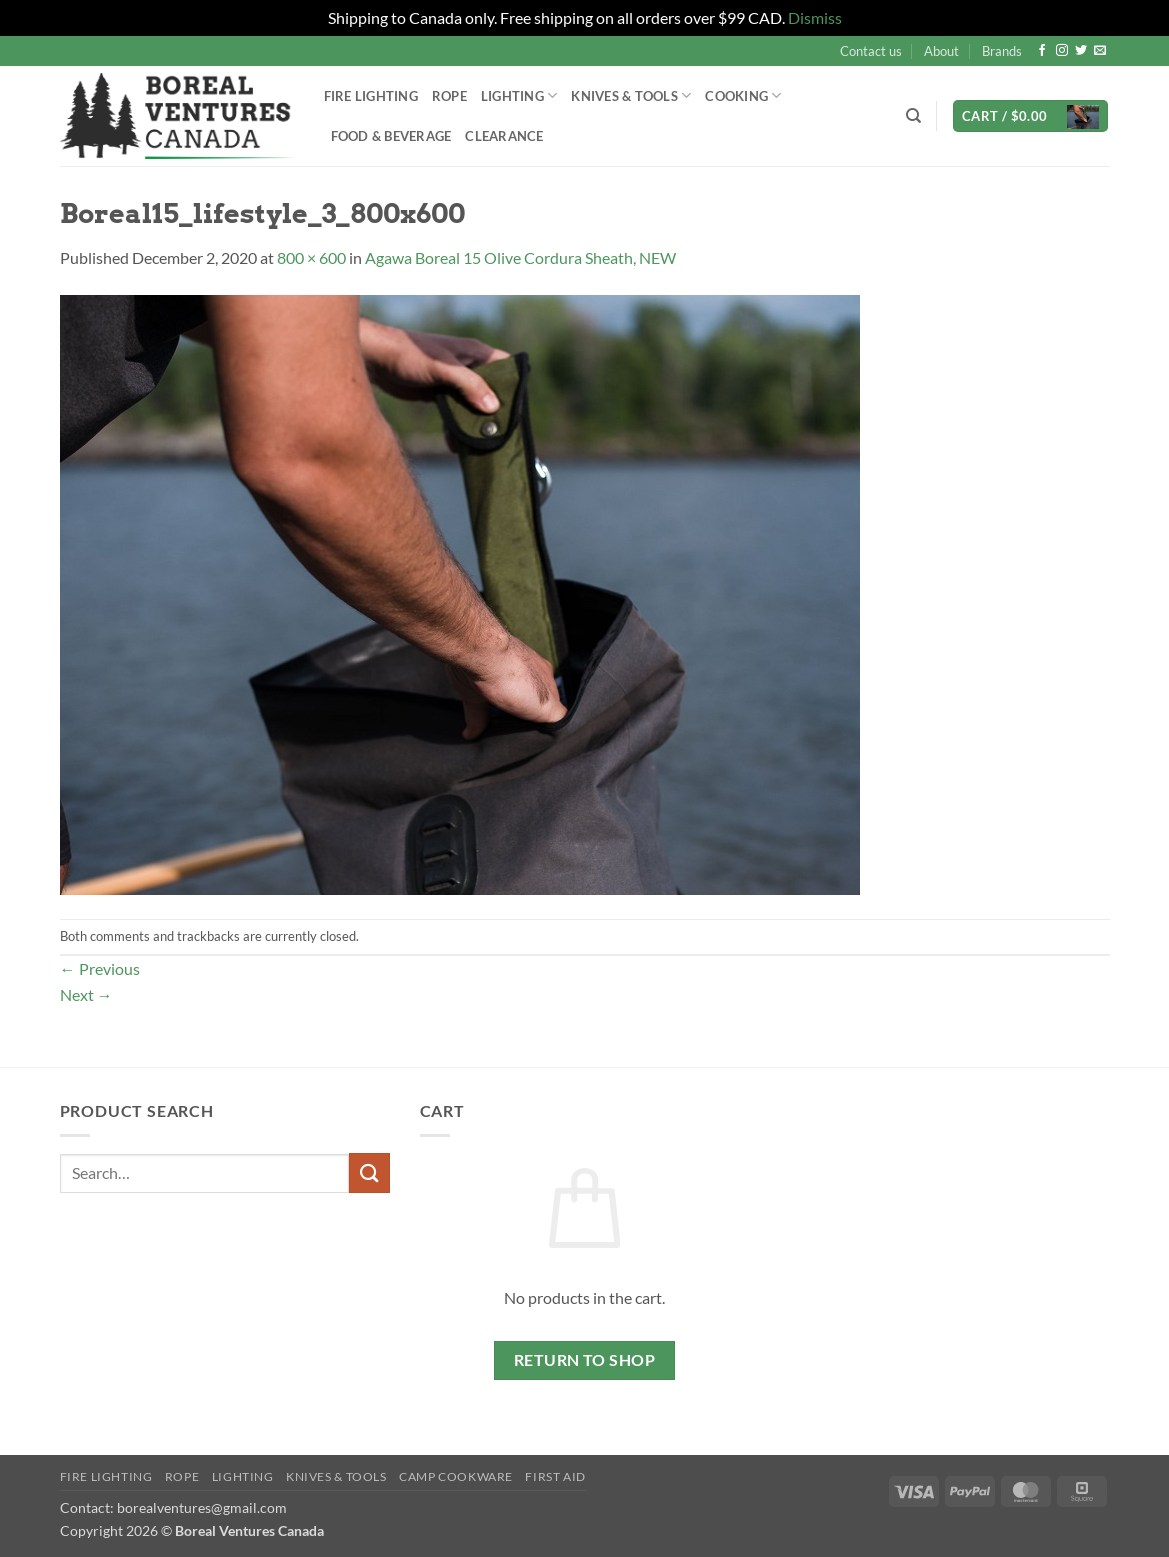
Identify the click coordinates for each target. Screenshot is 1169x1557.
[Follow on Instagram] (1062, 51)
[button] (1030, 116)
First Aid (555, 1476)
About (941, 51)
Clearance (504, 136)
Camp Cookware (456, 1476)
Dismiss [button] (815, 17)
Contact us (871, 51)
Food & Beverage (391, 136)
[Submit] (369, 1172)
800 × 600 (311, 257)
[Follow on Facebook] (1042, 51)
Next (86, 994)
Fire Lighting (371, 96)
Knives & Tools (631, 95)
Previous (100, 968)
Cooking (743, 95)
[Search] (913, 116)
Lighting (519, 95)
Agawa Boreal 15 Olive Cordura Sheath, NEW (520, 257)
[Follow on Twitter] (1081, 51)
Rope (449, 96)
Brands (1002, 51)
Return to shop (585, 1360)
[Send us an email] (1100, 51)
